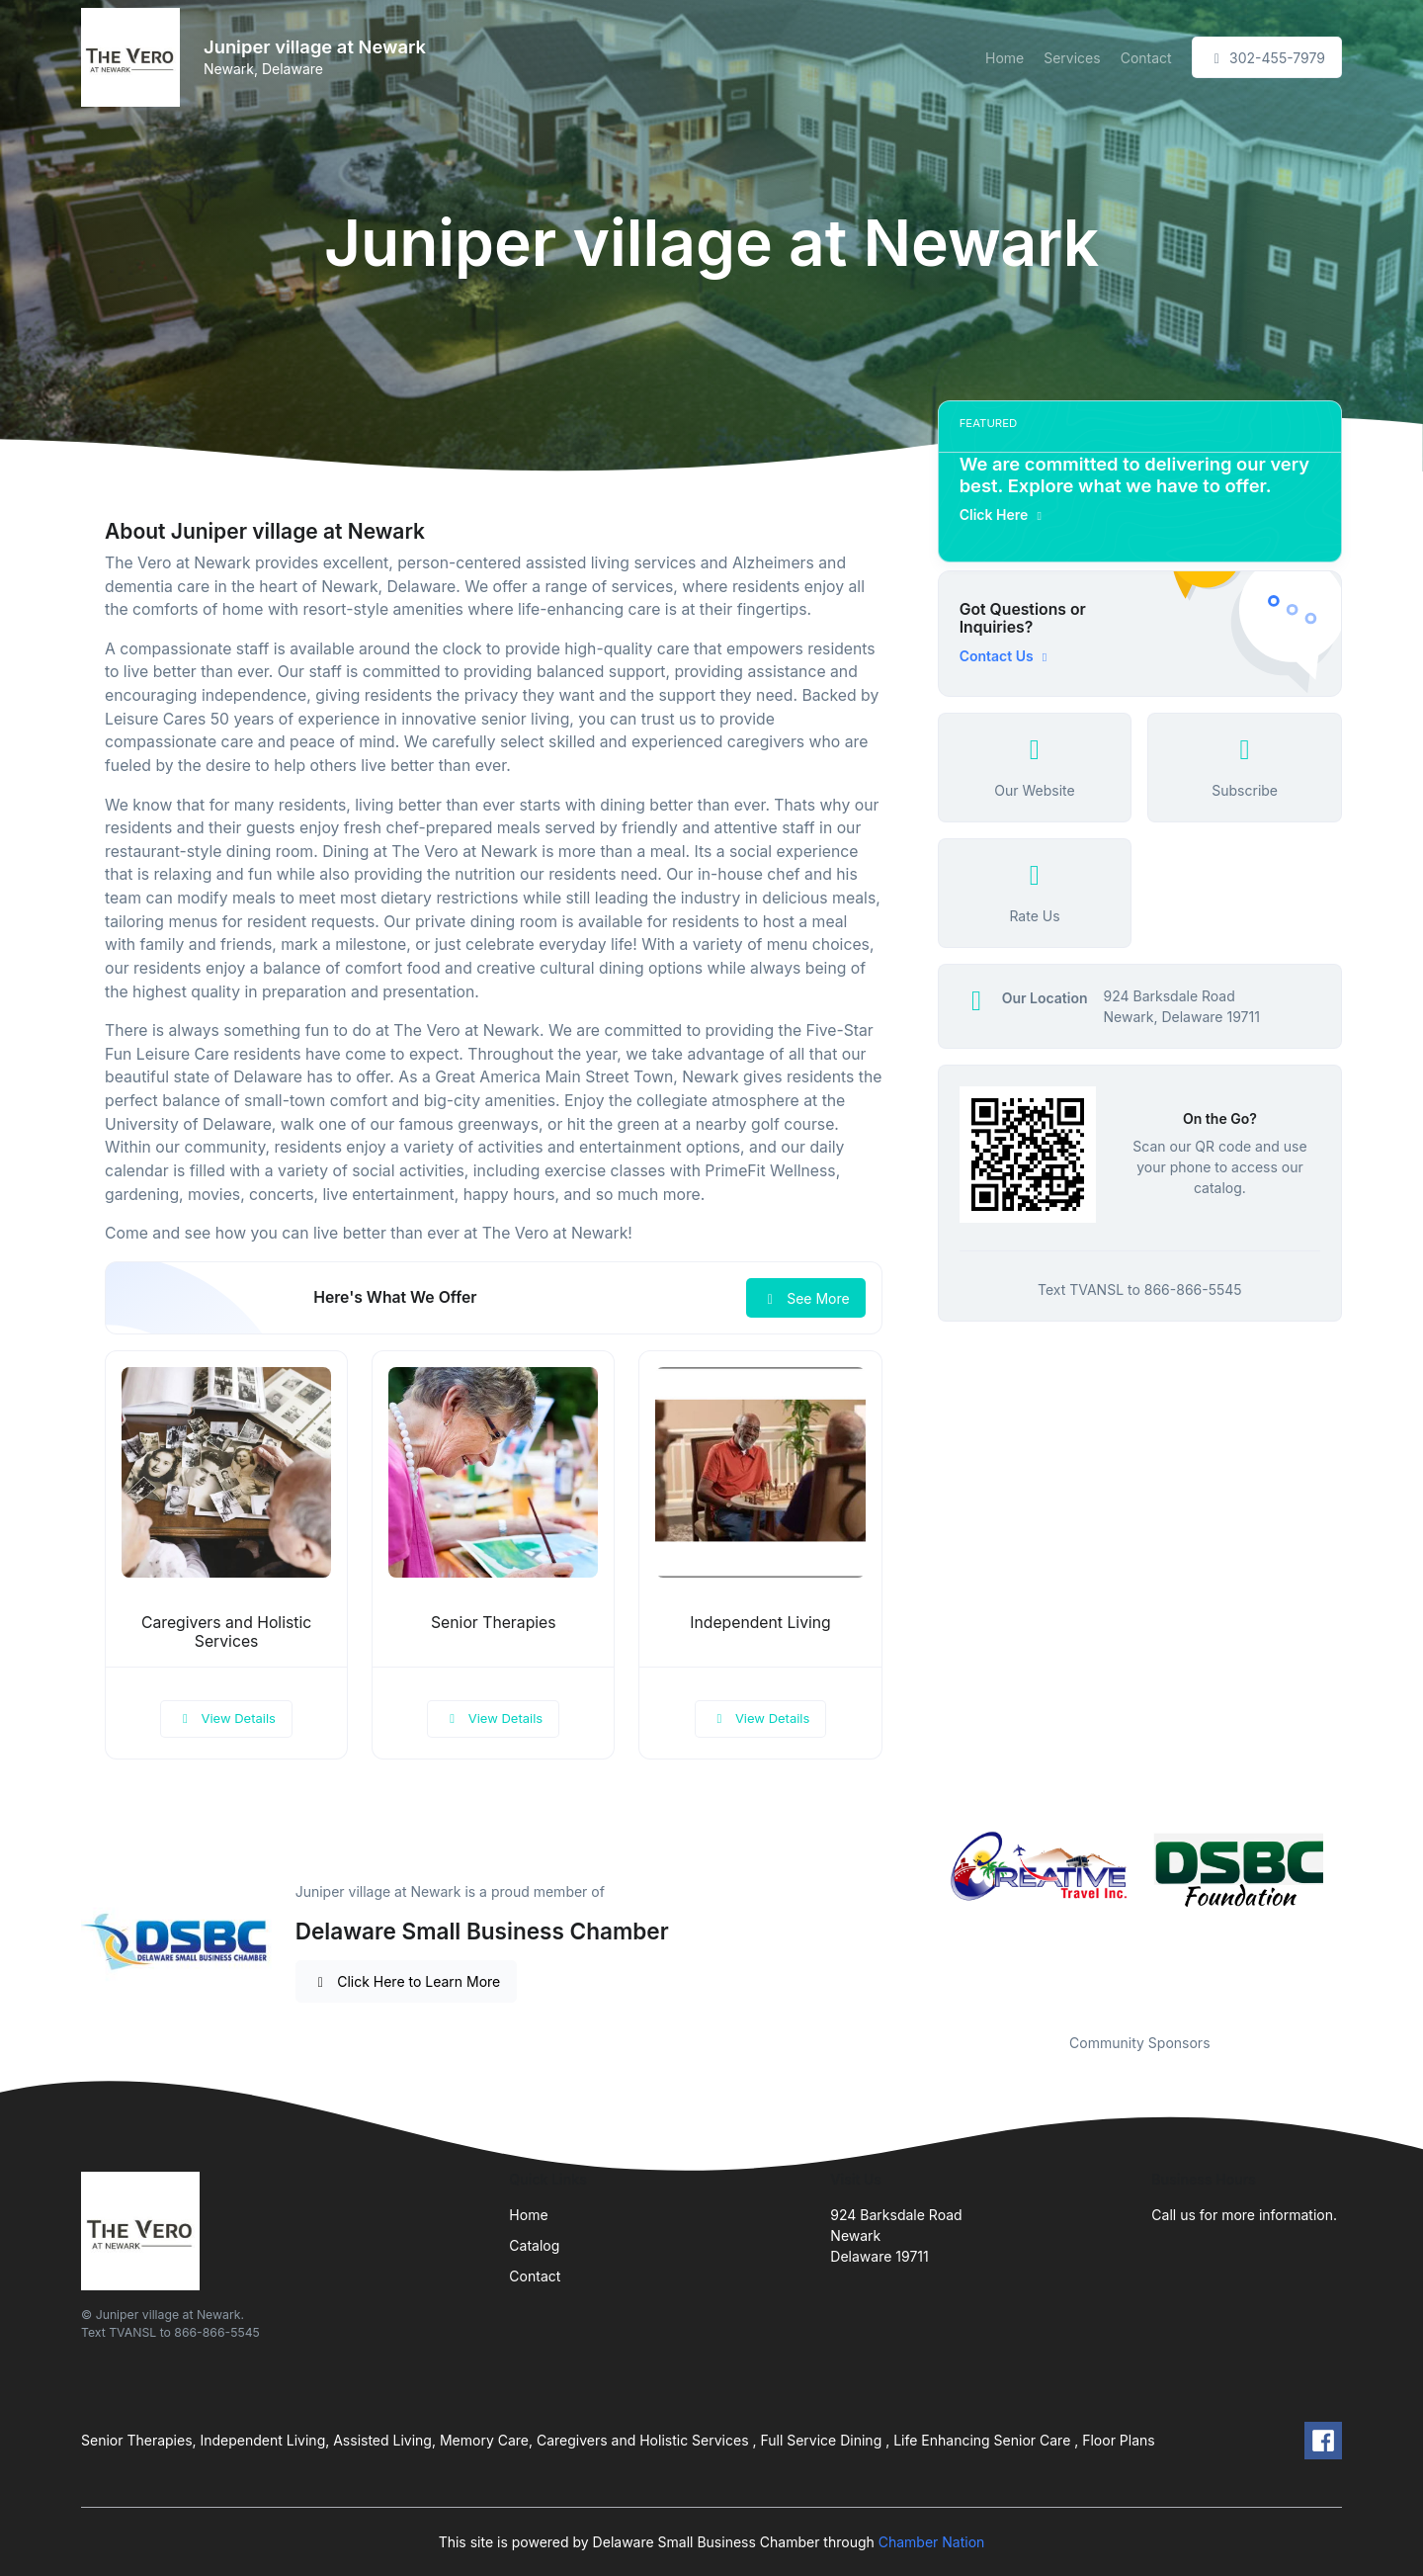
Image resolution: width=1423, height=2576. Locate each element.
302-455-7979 (1267, 57)
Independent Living (760, 1622)
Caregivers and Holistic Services (226, 1632)
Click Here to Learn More (406, 1981)
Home (1004, 57)
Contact (1146, 57)
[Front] (134, 57)
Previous (923, 1920)
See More (806, 1298)
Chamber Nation (932, 2541)
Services (1072, 57)
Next (1357, 1920)
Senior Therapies (493, 1622)
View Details (226, 1718)
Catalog (534, 2245)
